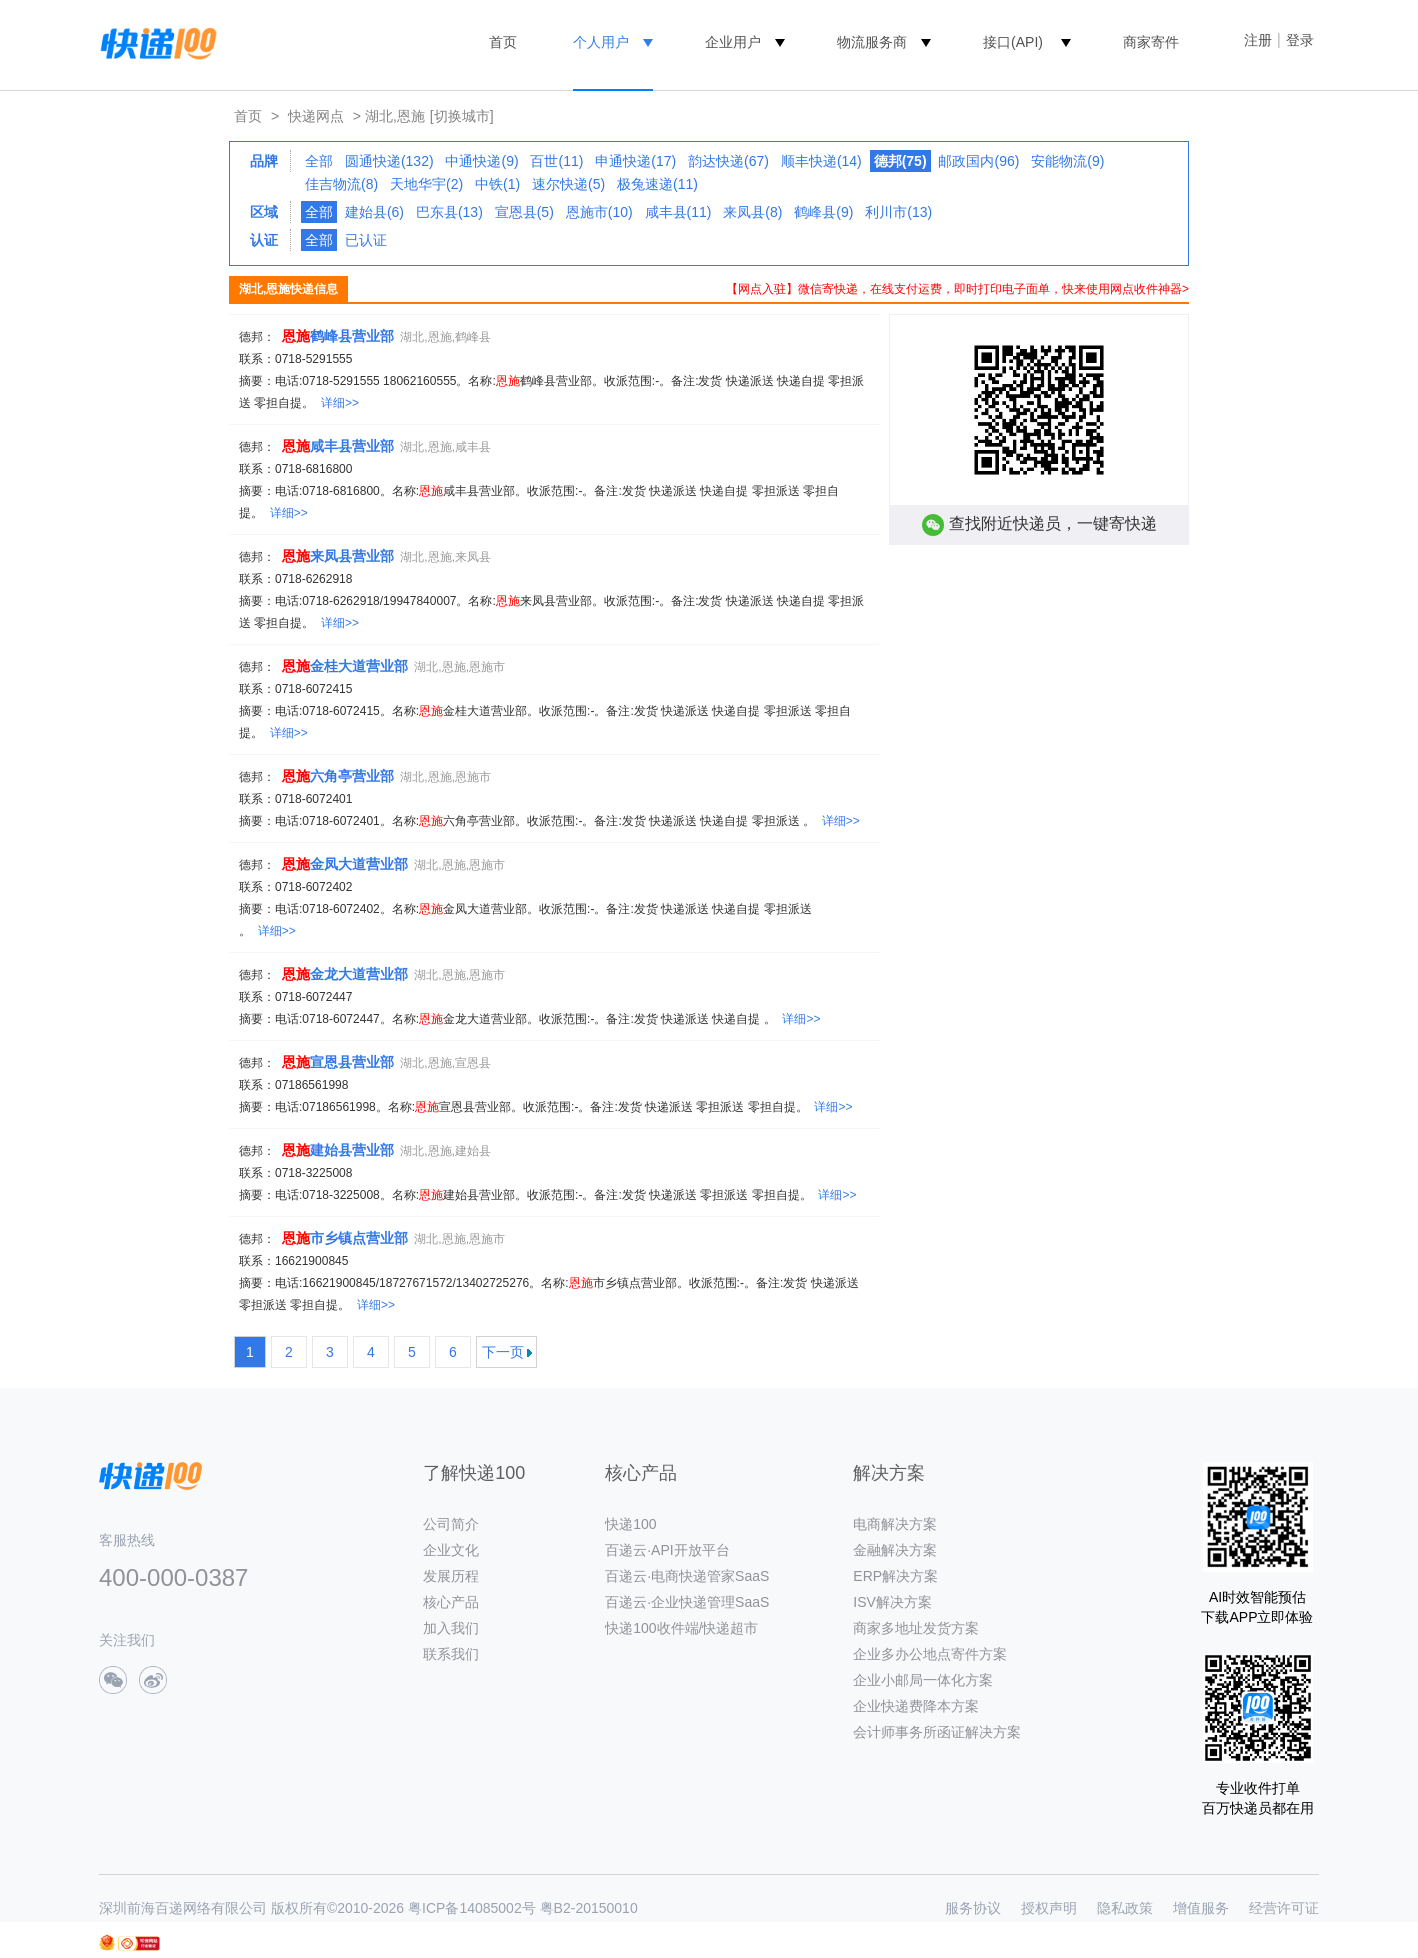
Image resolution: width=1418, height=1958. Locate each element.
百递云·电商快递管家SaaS (687, 1576)
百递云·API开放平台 (667, 1550)
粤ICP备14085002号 (472, 1908)
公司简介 (451, 1524)
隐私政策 (1125, 1908)
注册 (1258, 40)
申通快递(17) (635, 161)
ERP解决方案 (895, 1576)
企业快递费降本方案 (916, 1706)
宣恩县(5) (524, 212)
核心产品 (451, 1602)
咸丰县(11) (678, 212)
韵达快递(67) (728, 161)
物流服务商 (872, 42)
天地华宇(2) (426, 184)
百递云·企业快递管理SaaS (687, 1602)
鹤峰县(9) (823, 212)
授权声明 (1049, 1908)
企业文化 (451, 1550)
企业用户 (733, 42)
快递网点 (316, 116)
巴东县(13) (449, 212)
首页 (503, 42)
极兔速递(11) (657, 184)
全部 (319, 161)
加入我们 (451, 1628)
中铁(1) (497, 184)
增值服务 (1201, 1908)
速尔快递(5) (568, 184)
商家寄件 (1151, 42)
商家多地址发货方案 (916, 1628)
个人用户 (601, 42)
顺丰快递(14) (821, 161)
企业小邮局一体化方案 (923, 1680)
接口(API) (1013, 42)
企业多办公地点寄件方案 (930, 1654)
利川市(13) (898, 212)
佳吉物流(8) (341, 184)
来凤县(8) (752, 212)
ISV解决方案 (892, 1602)
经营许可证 (1284, 1908)
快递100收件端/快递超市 (681, 1628)
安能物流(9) (1067, 161)
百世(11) (556, 161)
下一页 (503, 1352)
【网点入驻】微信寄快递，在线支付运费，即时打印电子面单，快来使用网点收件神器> (957, 289)
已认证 (366, 240)
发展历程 (451, 1576)
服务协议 (973, 1908)
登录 (1300, 40)
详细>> (340, 403)
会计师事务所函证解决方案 (937, 1732)
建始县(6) (374, 212)
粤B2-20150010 (589, 1908)
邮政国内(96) (978, 161)
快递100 (630, 1524)
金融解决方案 (895, 1550)
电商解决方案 (895, 1524)
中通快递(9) (481, 161)
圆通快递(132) (389, 161)
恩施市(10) (599, 212)
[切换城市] (462, 116)
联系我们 (451, 1654)
